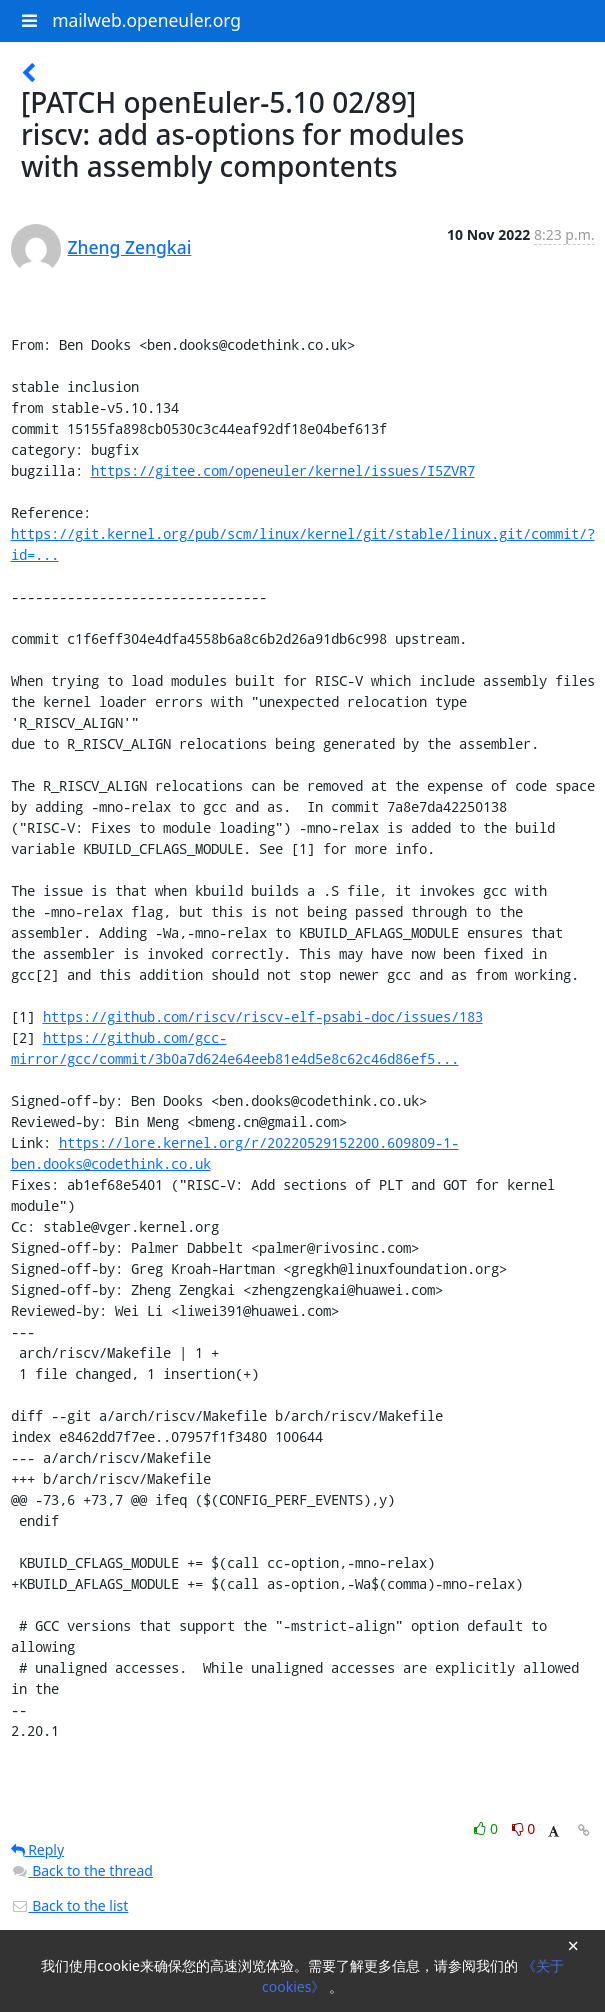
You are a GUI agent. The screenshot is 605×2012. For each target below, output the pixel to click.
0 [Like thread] (487, 1828)
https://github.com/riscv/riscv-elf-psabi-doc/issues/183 (263, 1016)
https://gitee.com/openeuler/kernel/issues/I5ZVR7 (283, 470)
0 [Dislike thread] (524, 1828)
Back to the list (70, 1905)
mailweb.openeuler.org (146, 20)
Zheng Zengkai (130, 247)
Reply (38, 1849)
